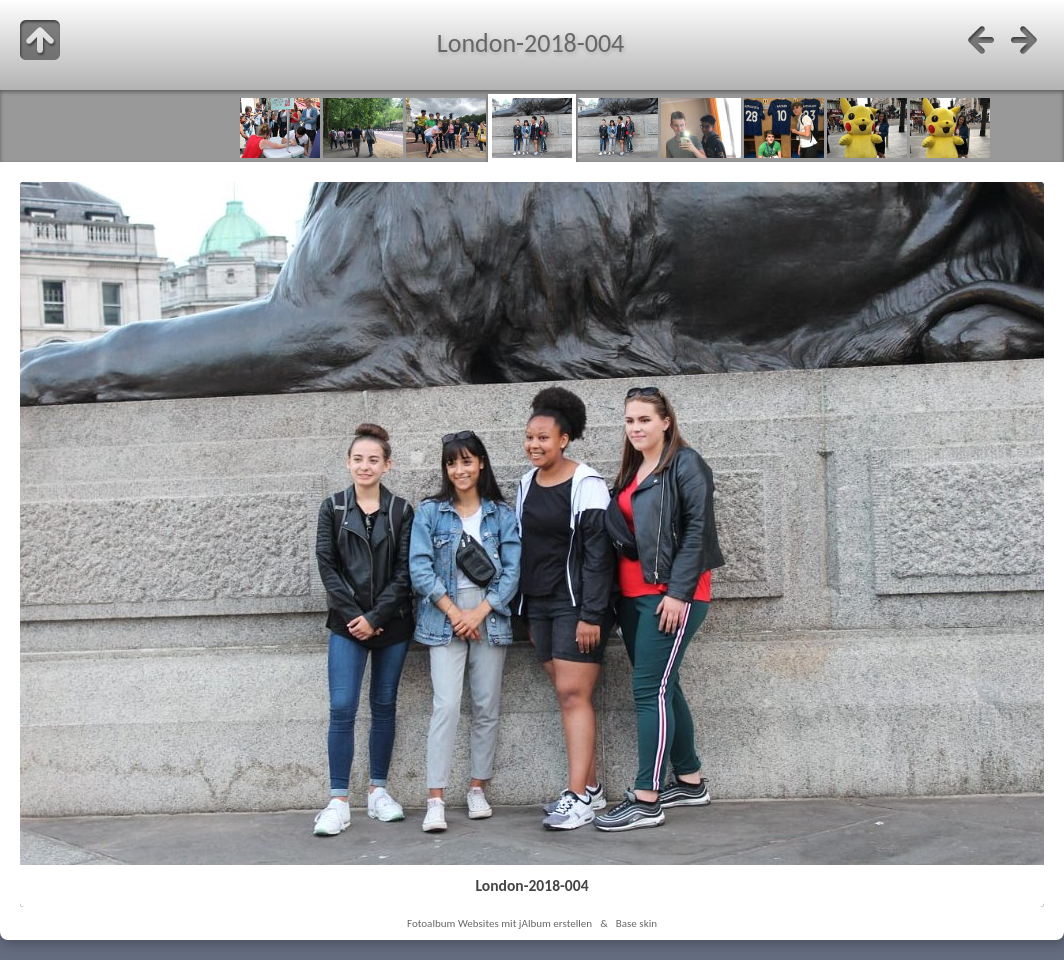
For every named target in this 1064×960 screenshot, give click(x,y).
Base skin (636, 923)
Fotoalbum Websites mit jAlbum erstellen (499, 923)
